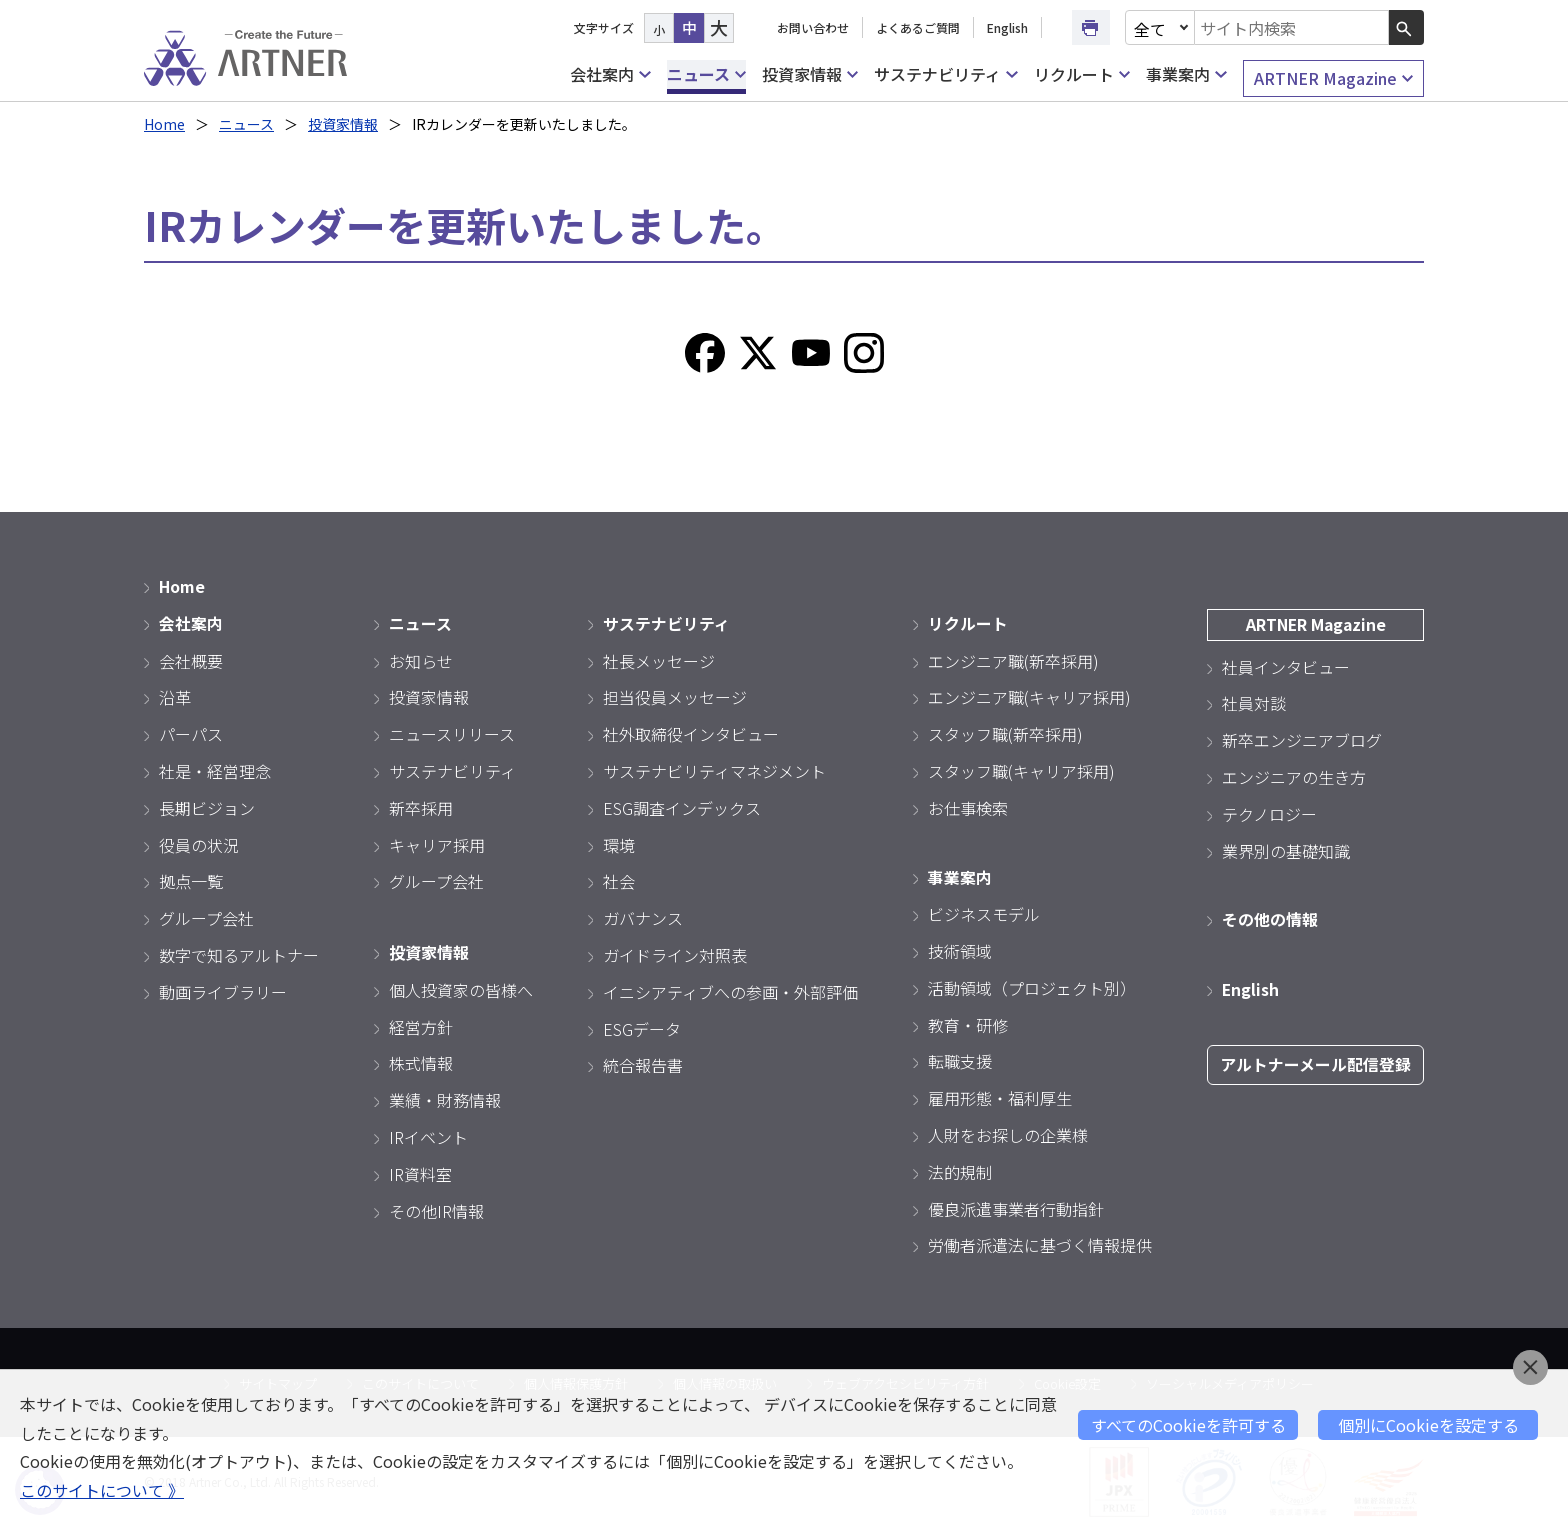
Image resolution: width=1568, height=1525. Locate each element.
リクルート (1082, 74)
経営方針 (421, 1024)
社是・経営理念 (215, 770)
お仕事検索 (968, 806)
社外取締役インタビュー (691, 733)
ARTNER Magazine (1333, 78)
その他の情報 (1270, 918)
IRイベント (428, 1135)
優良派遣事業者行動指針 (1016, 1206)
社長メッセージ (659, 659)
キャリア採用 (437, 843)
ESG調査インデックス (682, 806)
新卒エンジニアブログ (1302, 739)
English (1007, 27)
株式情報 (421, 1061)
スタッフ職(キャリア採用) (1021, 770)
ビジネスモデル (984, 912)
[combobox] (1292, 27)
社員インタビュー (1286, 665)
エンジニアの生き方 (1294, 776)
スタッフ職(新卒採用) (1005, 733)
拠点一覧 (191, 880)
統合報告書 (643, 1064)
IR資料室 (420, 1172)
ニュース (706, 74)
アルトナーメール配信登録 (1315, 1062)
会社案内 (610, 74)
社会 (619, 880)
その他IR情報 (436, 1208)
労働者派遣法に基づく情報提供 (1040, 1243)
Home (164, 124)
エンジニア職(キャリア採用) (1029, 696)
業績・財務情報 (445, 1098)
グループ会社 (206, 917)
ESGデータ (642, 1027)
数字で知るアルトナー (239, 954)
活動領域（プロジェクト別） (1032, 986)
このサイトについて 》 (102, 1490)
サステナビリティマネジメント (714, 770)
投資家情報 (810, 74)
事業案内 (1186, 74)
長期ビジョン (207, 806)
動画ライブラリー (223, 990)
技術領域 (960, 949)
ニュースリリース (452, 733)
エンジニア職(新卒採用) (1013, 659)
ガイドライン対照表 (675, 954)
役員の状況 (199, 843)
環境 (619, 843)
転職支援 (960, 1059)
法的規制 (960, 1170)
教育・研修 (968, 1022)
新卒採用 (421, 806)
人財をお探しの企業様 (1008, 1133)
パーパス (191, 733)
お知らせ (421, 659)
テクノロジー (1269, 812)
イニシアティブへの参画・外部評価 (730, 990)
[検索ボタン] (1406, 27)
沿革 (175, 696)
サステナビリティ (945, 74)
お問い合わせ (813, 27)
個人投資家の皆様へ (461, 988)
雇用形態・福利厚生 (1000, 1096)
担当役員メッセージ (675, 696)
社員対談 (1254, 702)
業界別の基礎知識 (1286, 849)
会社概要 (191, 659)
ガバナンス (643, 917)
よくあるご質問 (918, 27)
